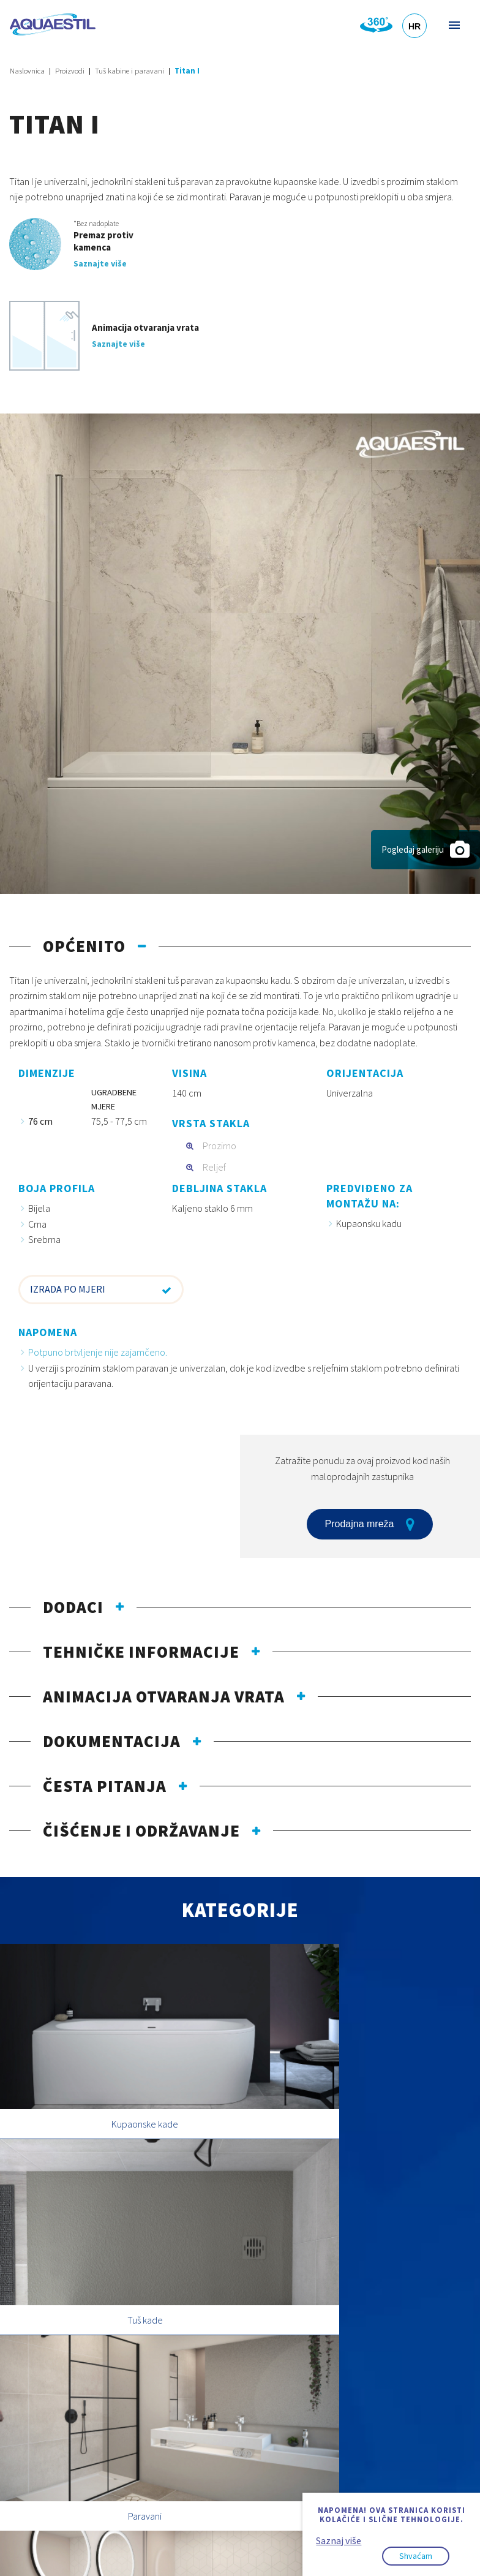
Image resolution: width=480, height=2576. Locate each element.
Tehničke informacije (141, 1651)
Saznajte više (100, 263)
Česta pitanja (105, 1785)
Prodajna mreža (370, 1524)
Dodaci (73, 1606)
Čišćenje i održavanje (141, 1830)
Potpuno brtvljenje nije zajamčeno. (97, 1352)
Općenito (84, 945)
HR (414, 26)
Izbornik (453, 25)
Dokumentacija (112, 1741)
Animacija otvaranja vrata (164, 1696)
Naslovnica (27, 70)
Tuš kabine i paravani (129, 70)
